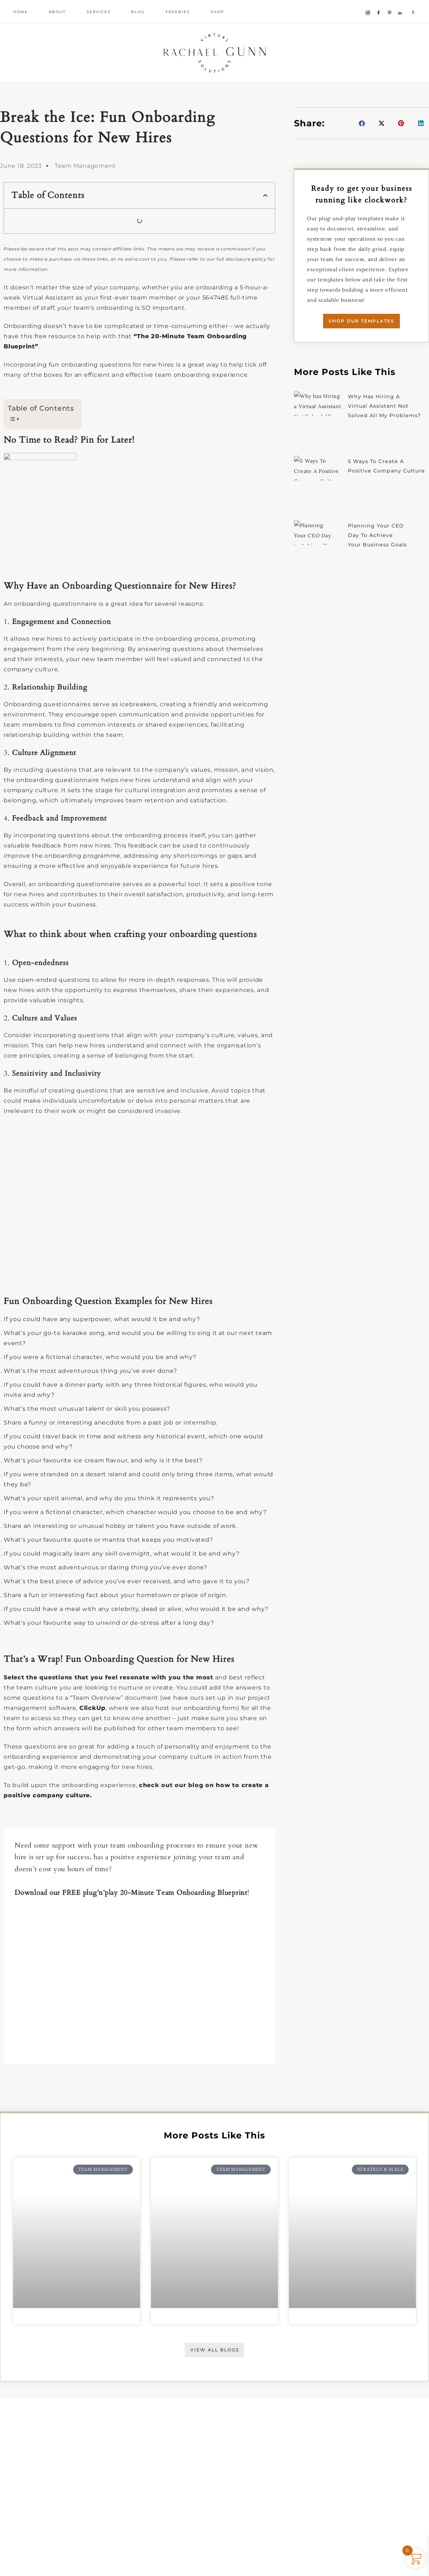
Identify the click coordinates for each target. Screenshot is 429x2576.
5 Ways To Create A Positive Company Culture (377, 506)
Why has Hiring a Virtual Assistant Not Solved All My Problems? (388, 441)
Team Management (85, 198)
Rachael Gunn (214, 69)
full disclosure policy (242, 292)
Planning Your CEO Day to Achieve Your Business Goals (380, 571)
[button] (265, 228)
